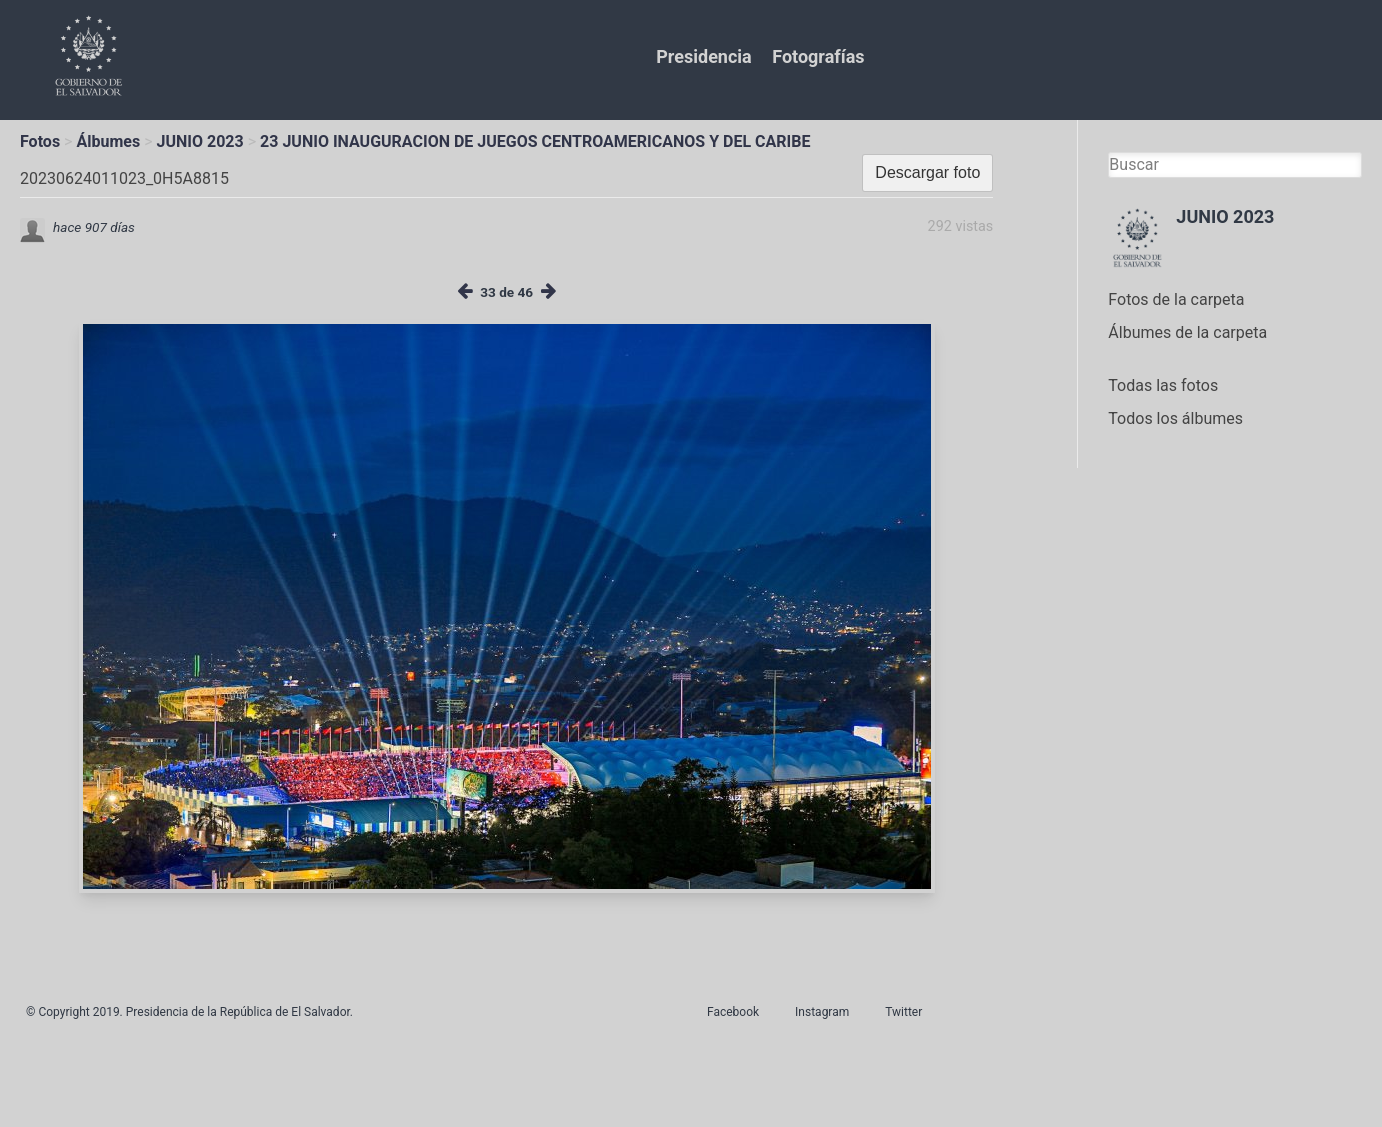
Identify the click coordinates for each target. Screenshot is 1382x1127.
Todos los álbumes (1175, 418)
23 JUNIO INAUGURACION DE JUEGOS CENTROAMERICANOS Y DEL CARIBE (535, 141)
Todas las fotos (1163, 385)
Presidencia (703, 56)
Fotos (40, 141)
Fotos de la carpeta (1176, 299)
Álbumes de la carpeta (1187, 332)
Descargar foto (927, 172)
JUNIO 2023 (200, 141)
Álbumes (108, 141)
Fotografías (818, 56)
